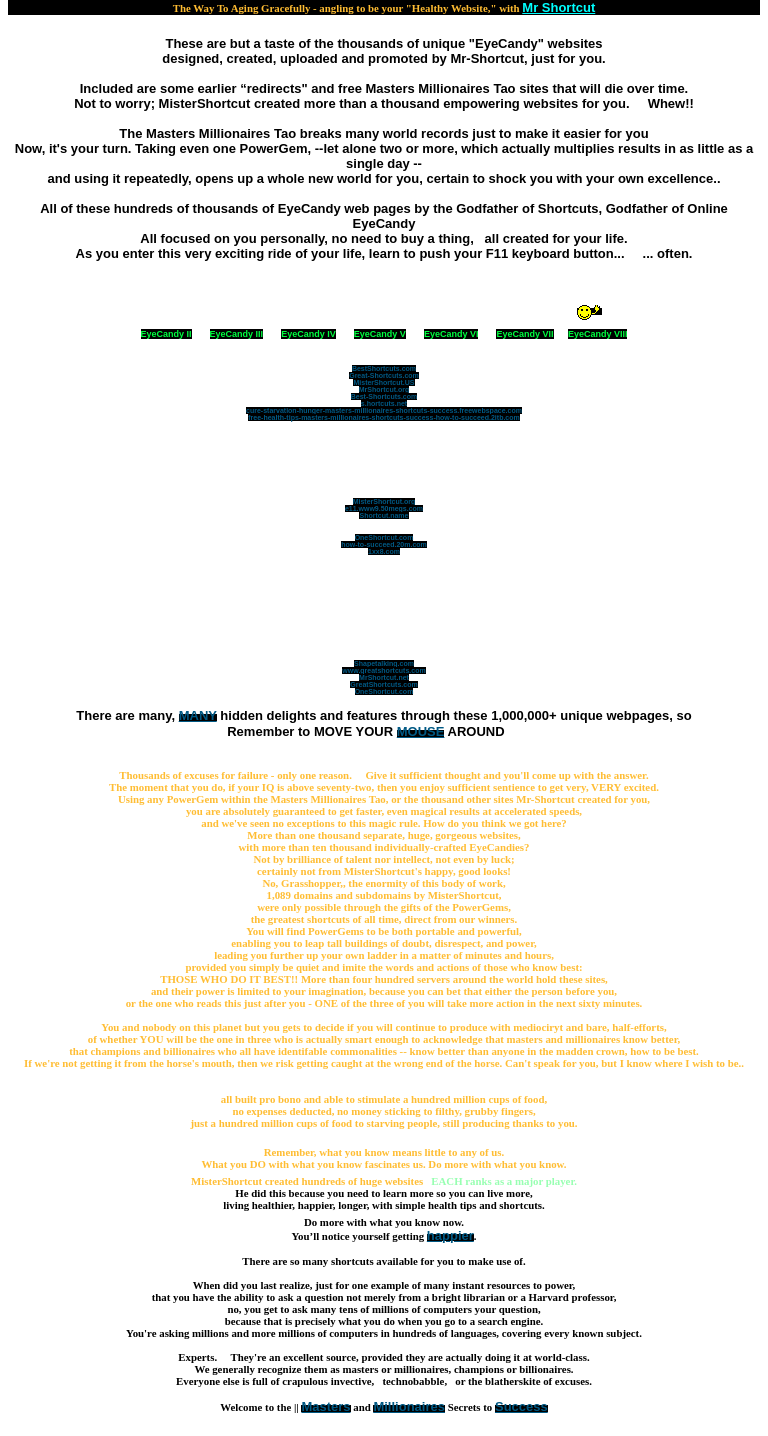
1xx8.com (384, 551)
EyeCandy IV (308, 334)
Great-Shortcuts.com (384, 375)
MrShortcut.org (384, 389)
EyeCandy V (380, 334)
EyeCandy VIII (598, 334)
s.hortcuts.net (384, 403)
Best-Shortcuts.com (384, 396)
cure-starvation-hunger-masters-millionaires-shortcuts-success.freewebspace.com (384, 410)
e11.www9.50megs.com (384, 508)
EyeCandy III (237, 334)
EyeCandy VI (451, 334)
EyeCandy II (166, 334)
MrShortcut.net (384, 677)
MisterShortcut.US (383, 382)
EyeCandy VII (524, 334)
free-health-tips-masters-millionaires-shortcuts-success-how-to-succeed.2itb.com (384, 417)
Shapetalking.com (384, 663)
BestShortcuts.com (384, 368)
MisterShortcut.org (384, 501)
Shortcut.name (383, 515)
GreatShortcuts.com (383, 684)
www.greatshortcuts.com (383, 670)
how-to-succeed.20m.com (384, 544)
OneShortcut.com (384, 537)
